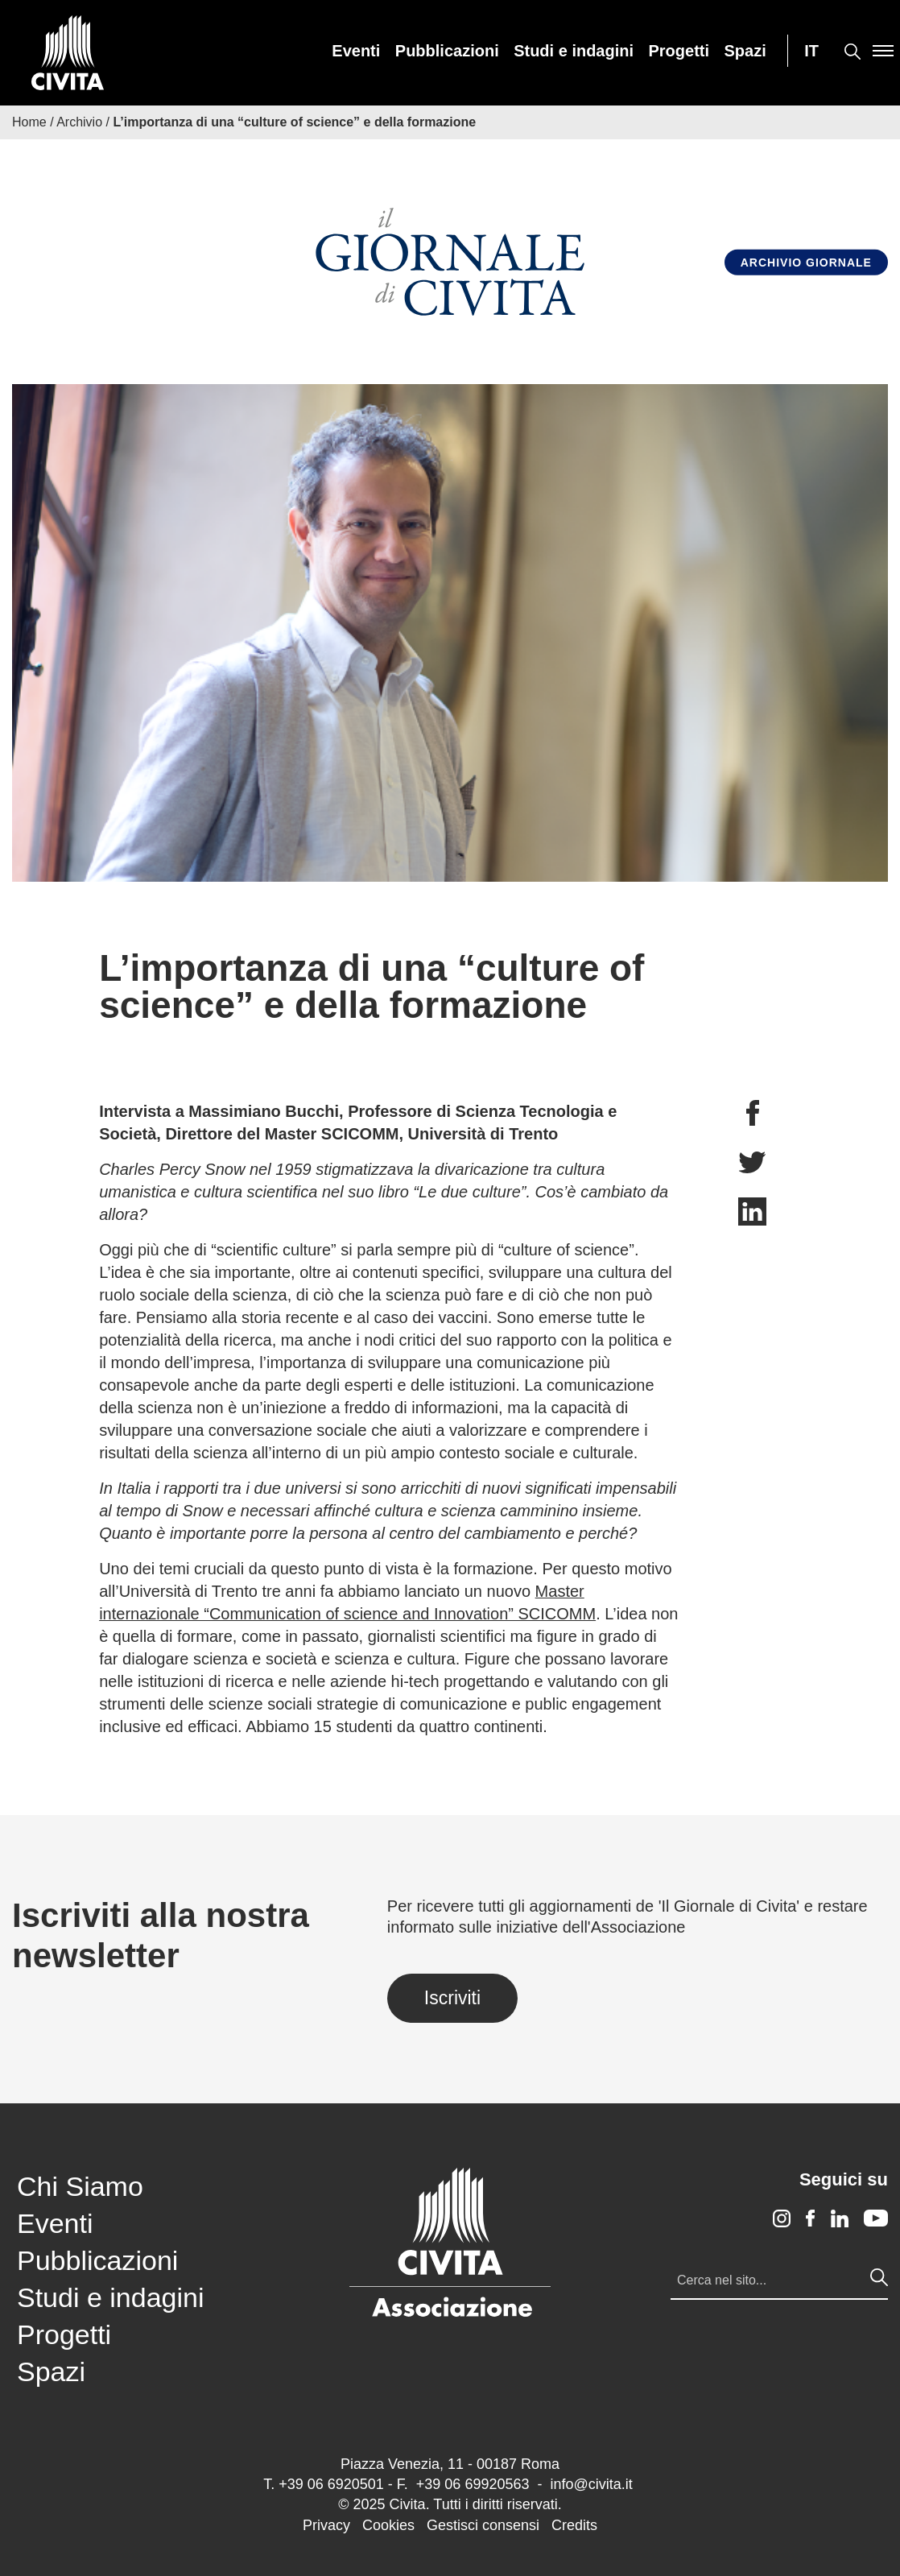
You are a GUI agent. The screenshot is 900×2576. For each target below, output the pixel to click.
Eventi (356, 51)
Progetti (679, 51)
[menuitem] (356, 51)
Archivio (79, 122)
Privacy (326, 2525)
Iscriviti (452, 1997)
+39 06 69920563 (473, 2484)
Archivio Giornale (806, 262)
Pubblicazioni (447, 51)
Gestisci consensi (483, 2525)
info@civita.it (591, 2484)
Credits (574, 2525)
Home (29, 122)
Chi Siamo (80, 2186)
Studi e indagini (574, 51)
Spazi (745, 51)
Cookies (388, 2525)
